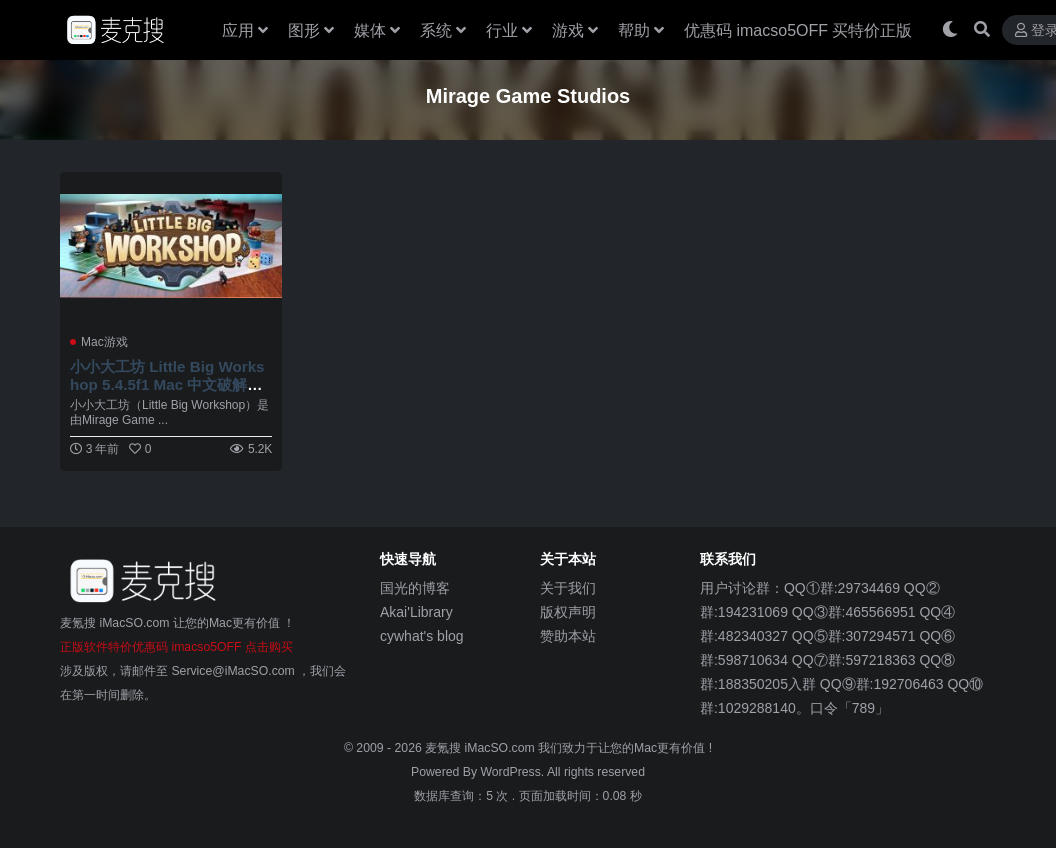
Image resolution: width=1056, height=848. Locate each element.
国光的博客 (415, 588)
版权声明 (568, 612)
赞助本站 (568, 636)
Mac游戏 (104, 342)
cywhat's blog (422, 636)
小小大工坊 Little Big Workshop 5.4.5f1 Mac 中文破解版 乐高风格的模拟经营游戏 (167, 384)
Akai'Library (416, 612)
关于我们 (568, 588)
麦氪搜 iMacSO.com (481, 748)
